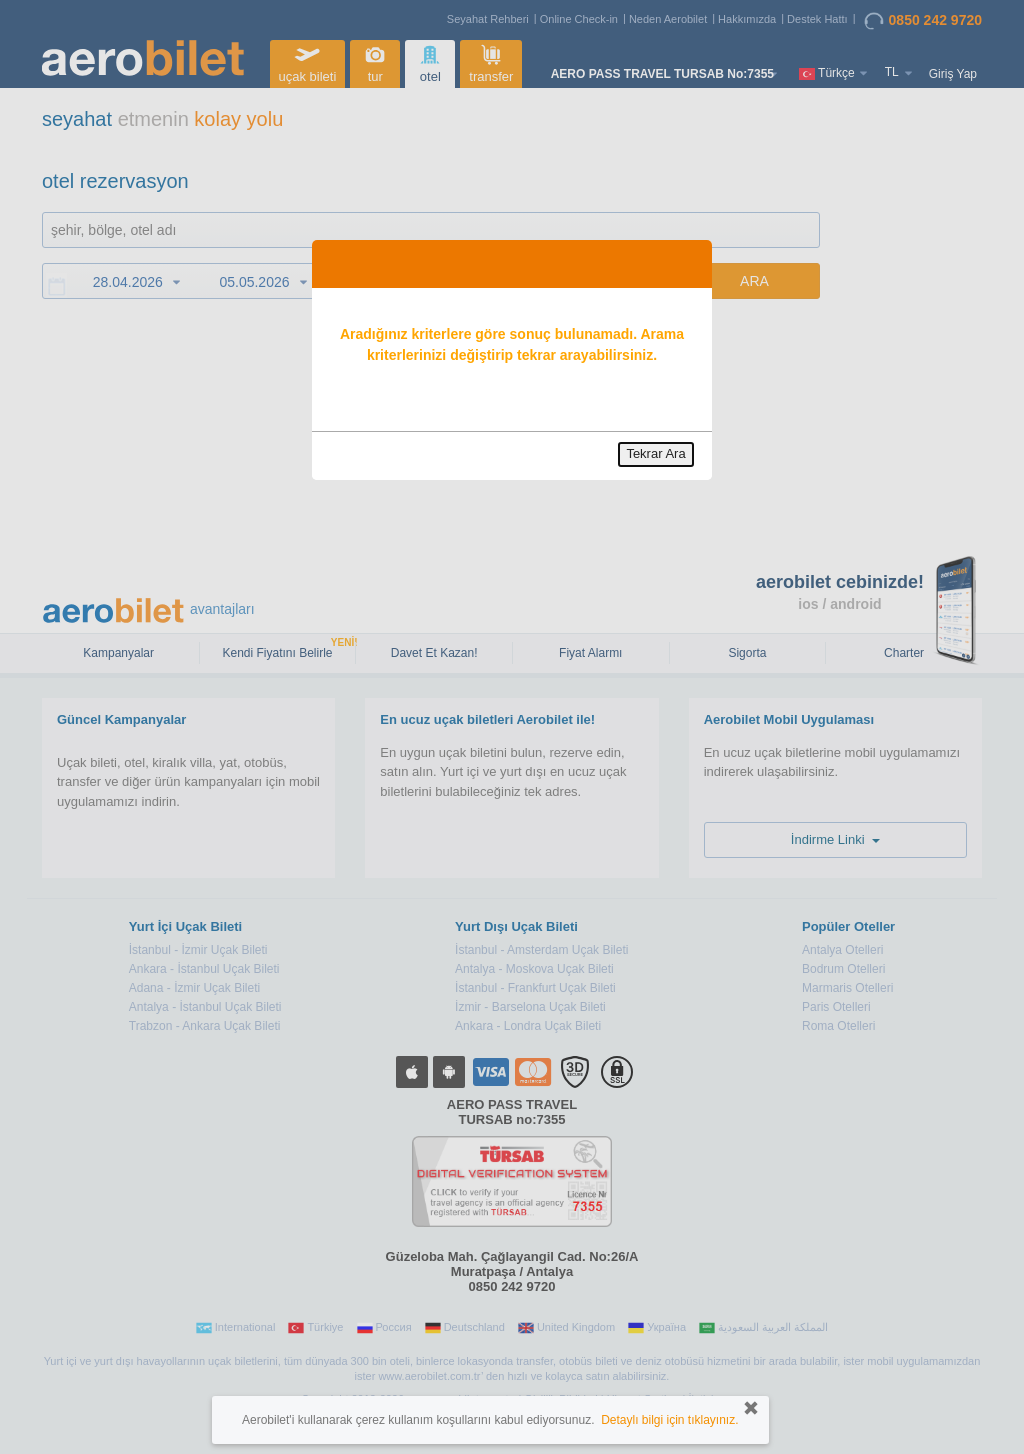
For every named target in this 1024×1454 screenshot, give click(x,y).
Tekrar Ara (655, 453)
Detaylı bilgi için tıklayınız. (669, 1420)
